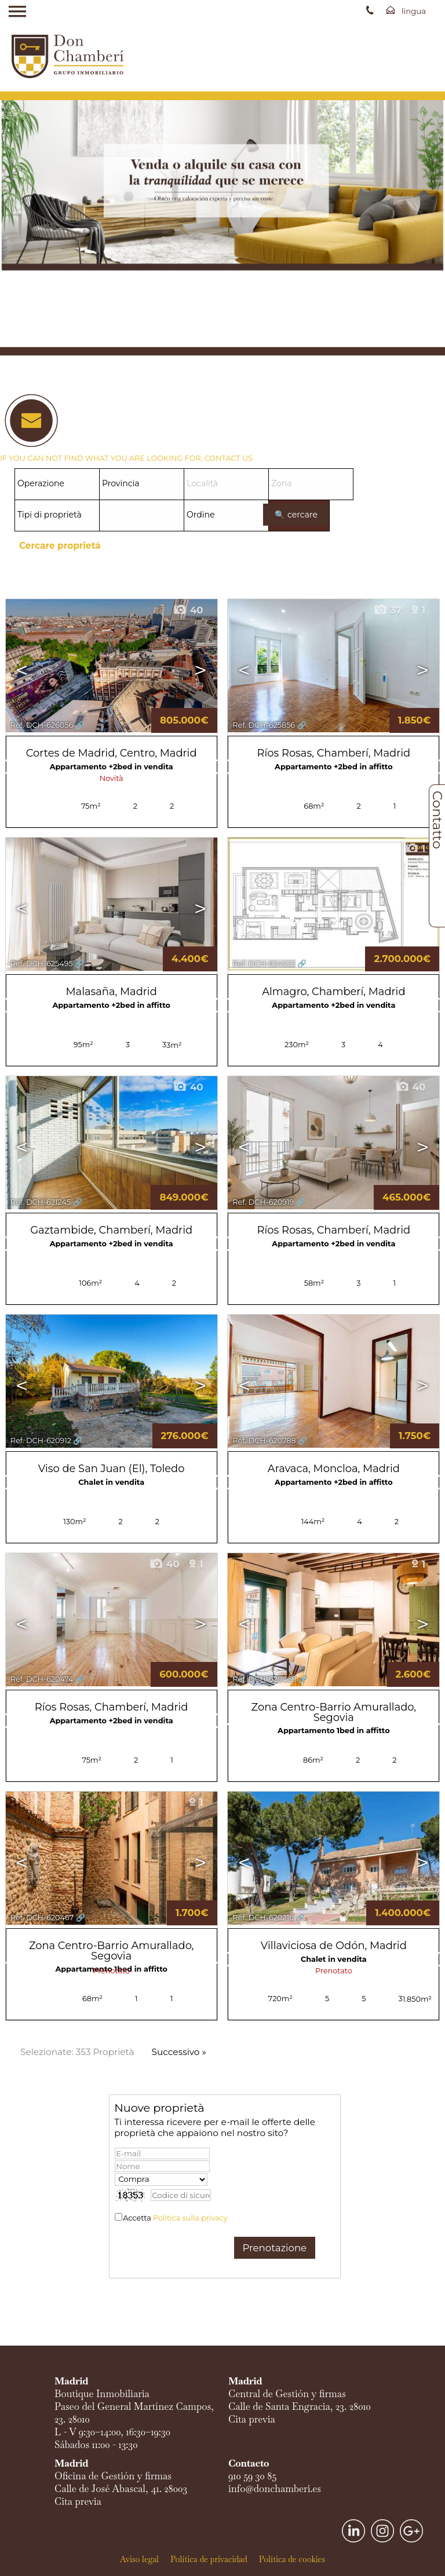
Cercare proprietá (60, 545)
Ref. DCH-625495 (41, 963)
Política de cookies (292, 2559)
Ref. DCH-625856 (263, 725)
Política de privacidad (208, 2559)
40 (188, 610)
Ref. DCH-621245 (40, 1202)
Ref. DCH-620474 (42, 1679)
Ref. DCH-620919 (263, 1202)
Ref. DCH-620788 (264, 1440)
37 (387, 610)
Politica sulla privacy (190, 2218)
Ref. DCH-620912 (40, 1440)
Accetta (175, 2218)
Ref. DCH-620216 (262, 1917)
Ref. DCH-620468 (264, 1679)
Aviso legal (139, 2559)
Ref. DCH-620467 (42, 1917)
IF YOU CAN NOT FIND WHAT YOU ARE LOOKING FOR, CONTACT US (126, 458)
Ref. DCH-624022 (264, 963)
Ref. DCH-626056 (42, 725)
